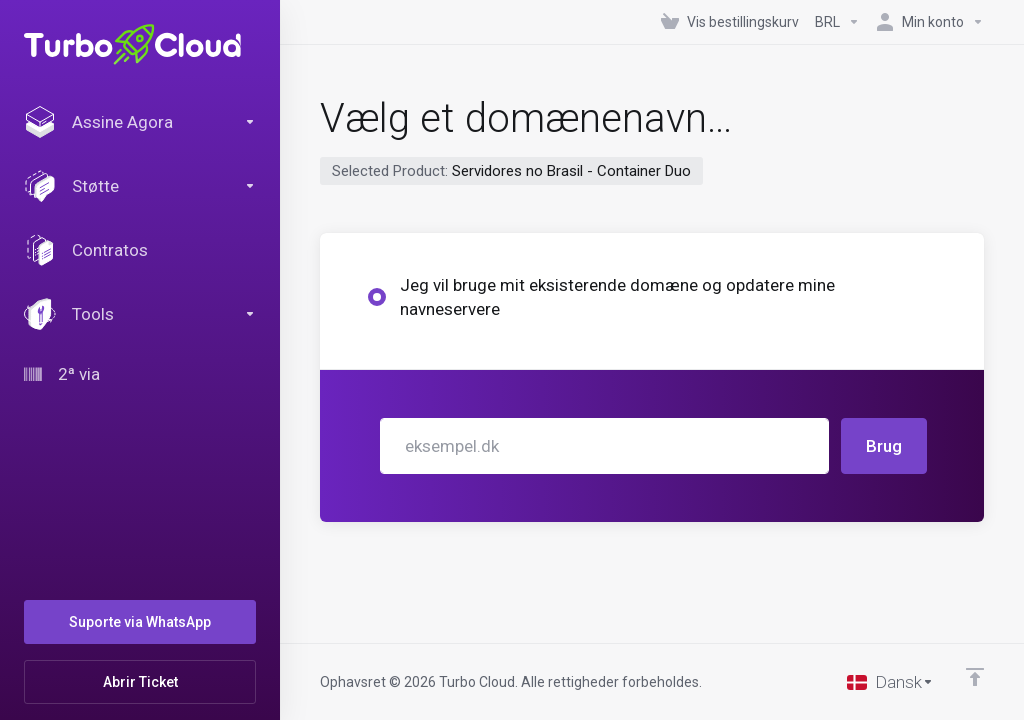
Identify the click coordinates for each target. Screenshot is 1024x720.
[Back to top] (975, 677)
